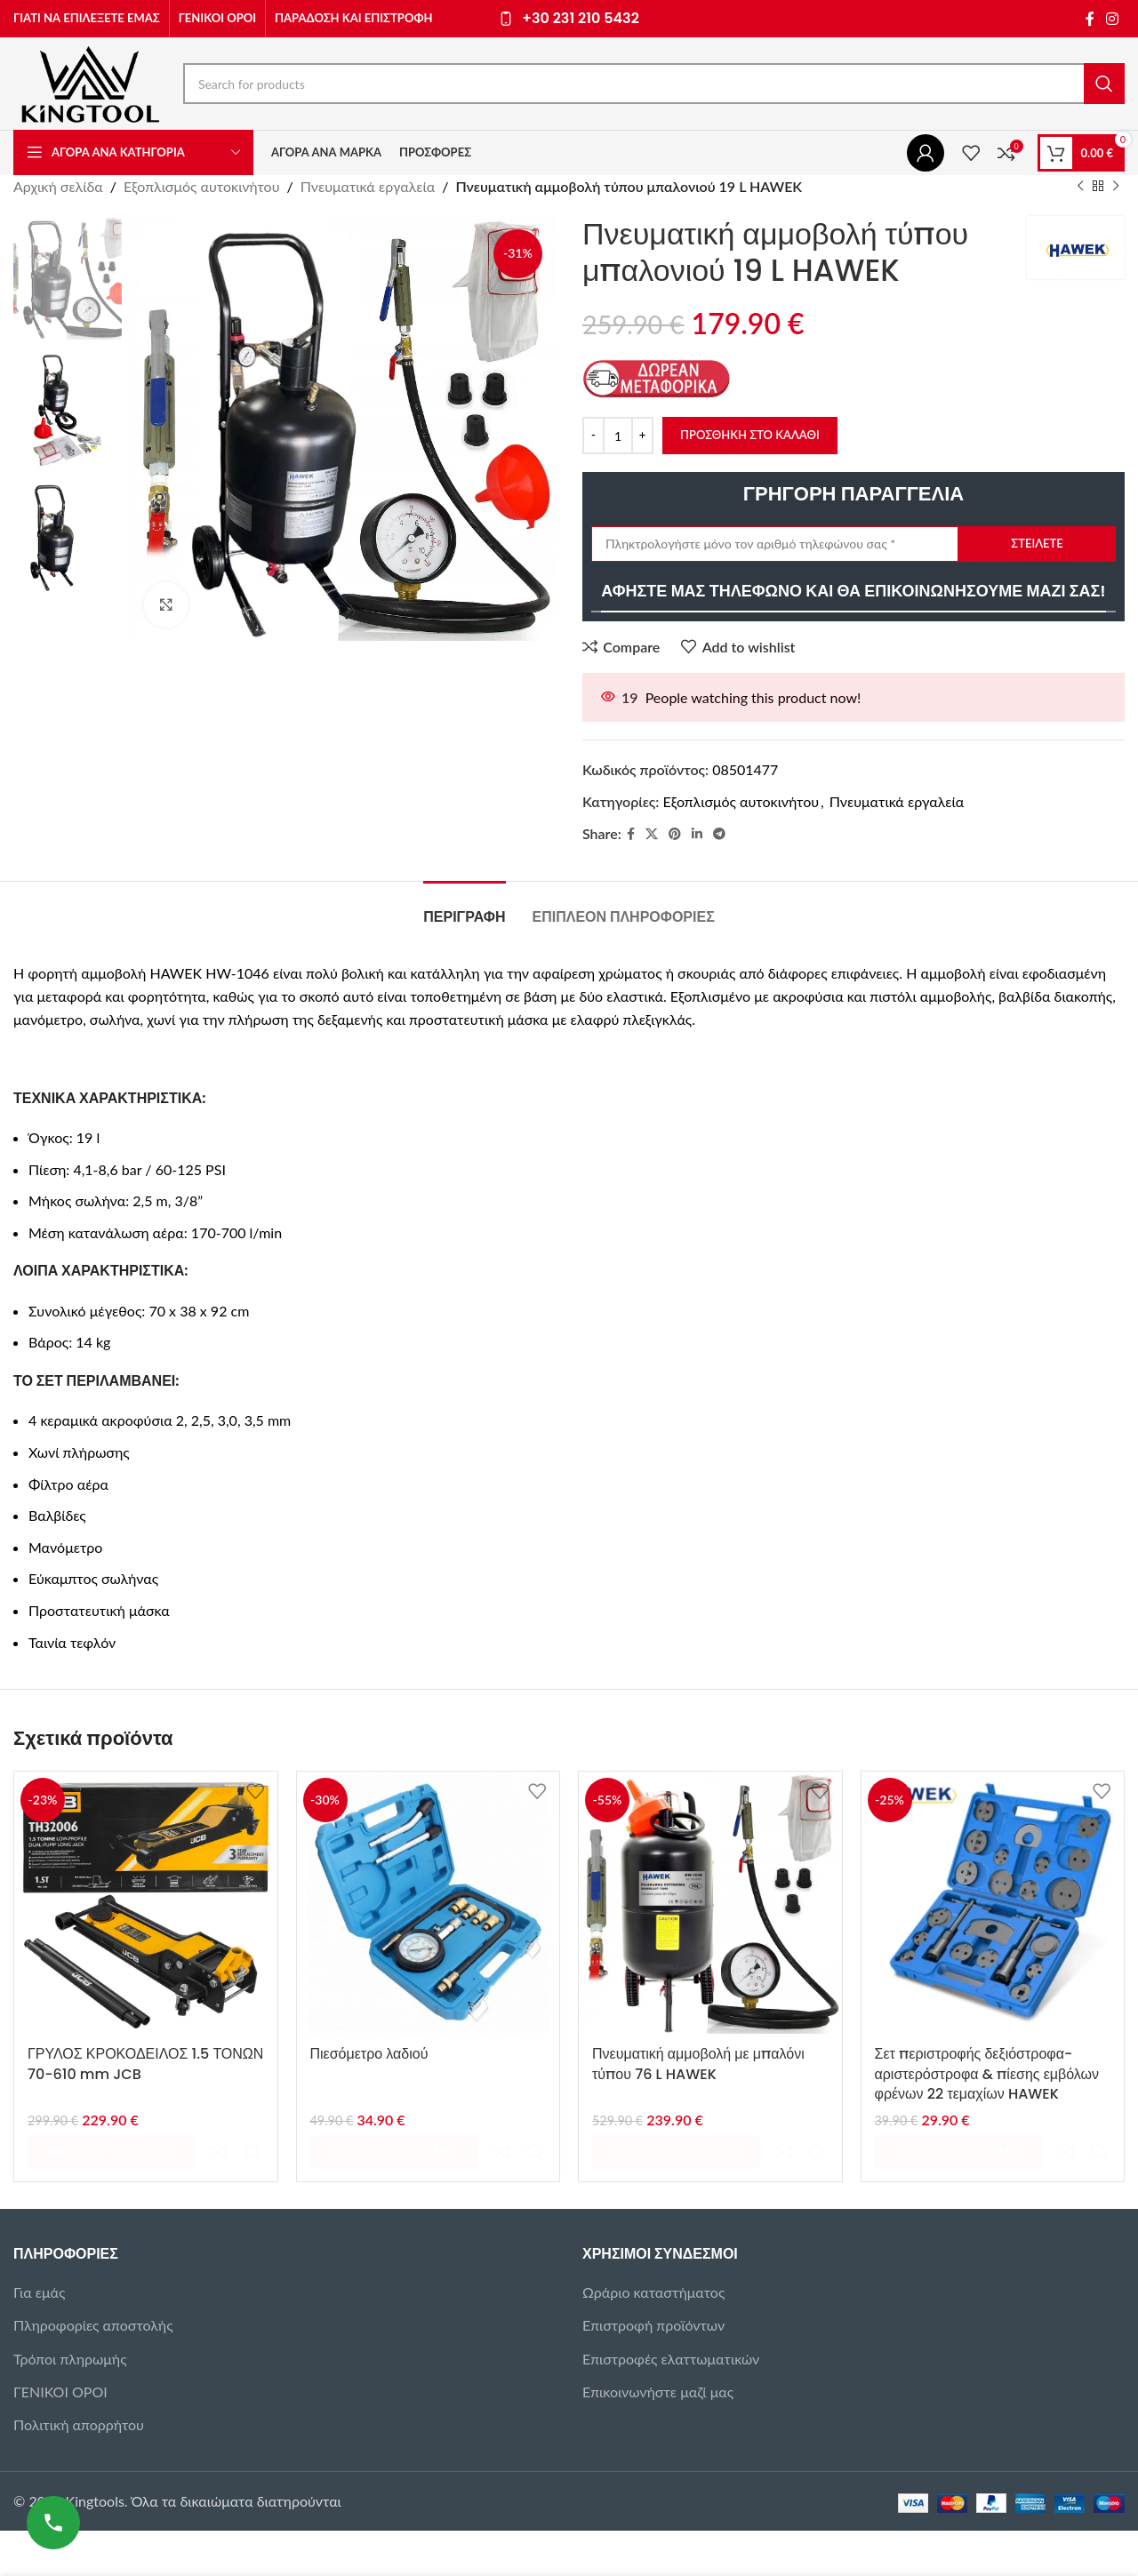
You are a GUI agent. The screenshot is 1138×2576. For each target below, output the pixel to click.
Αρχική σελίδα (58, 186)
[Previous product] (1080, 187)
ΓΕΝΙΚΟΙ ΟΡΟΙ (60, 2352)
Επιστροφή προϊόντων (653, 2285)
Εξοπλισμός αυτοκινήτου (202, 186)
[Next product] (1116, 187)
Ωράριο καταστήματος (653, 2252)
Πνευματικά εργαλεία (368, 186)
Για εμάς (39, 2252)
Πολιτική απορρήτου (78, 2385)
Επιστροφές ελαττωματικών (670, 2319)
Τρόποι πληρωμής (70, 2319)
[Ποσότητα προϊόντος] (618, 435)
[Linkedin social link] (697, 833)
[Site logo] (89, 81)
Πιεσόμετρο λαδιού (369, 2054)
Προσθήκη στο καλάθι (750, 435)
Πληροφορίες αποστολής (93, 2285)
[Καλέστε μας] (53, 2522)
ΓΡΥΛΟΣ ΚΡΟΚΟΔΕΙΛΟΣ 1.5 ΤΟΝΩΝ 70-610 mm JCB (145, 2064)
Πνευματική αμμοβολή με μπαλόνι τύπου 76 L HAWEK (698, 2064)
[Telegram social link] (719, 833)
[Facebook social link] (1089, 18)
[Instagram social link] (1113, 18)
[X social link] (651, 833)
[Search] (654, 83)
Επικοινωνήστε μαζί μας (657, 2352)
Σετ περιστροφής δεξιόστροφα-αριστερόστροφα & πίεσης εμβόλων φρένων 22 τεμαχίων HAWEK (987, 2074)
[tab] (464, 908)
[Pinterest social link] (674, 833)
